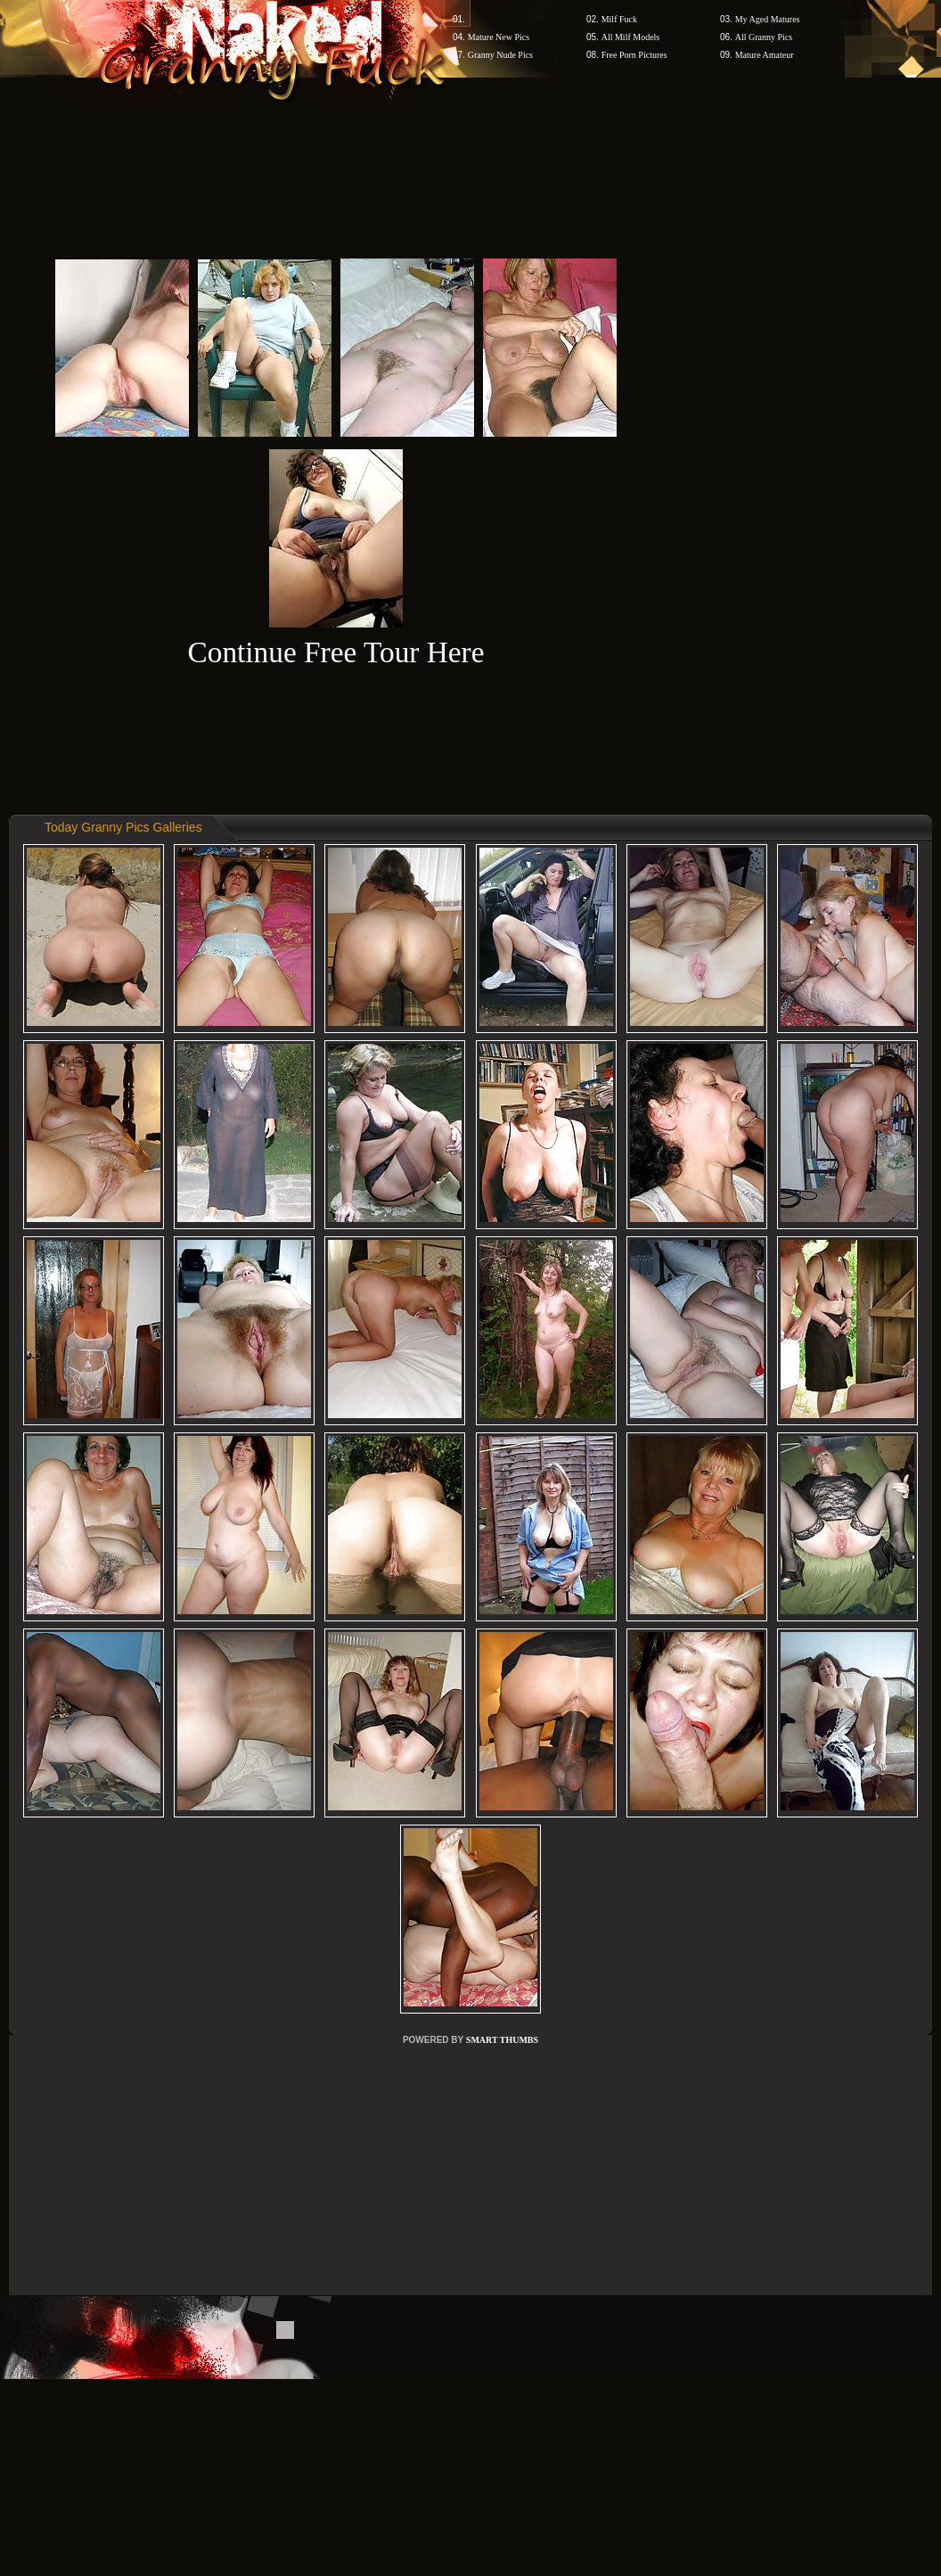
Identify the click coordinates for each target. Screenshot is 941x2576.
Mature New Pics (498, 37)
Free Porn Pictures (634, 55)
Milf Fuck (619, 19)
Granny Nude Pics (500, 55)
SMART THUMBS (502, 2040)
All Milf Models (630, 37)
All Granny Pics (763, 37)
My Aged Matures (767, 19)
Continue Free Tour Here (335, 652)
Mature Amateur (764, 55)
